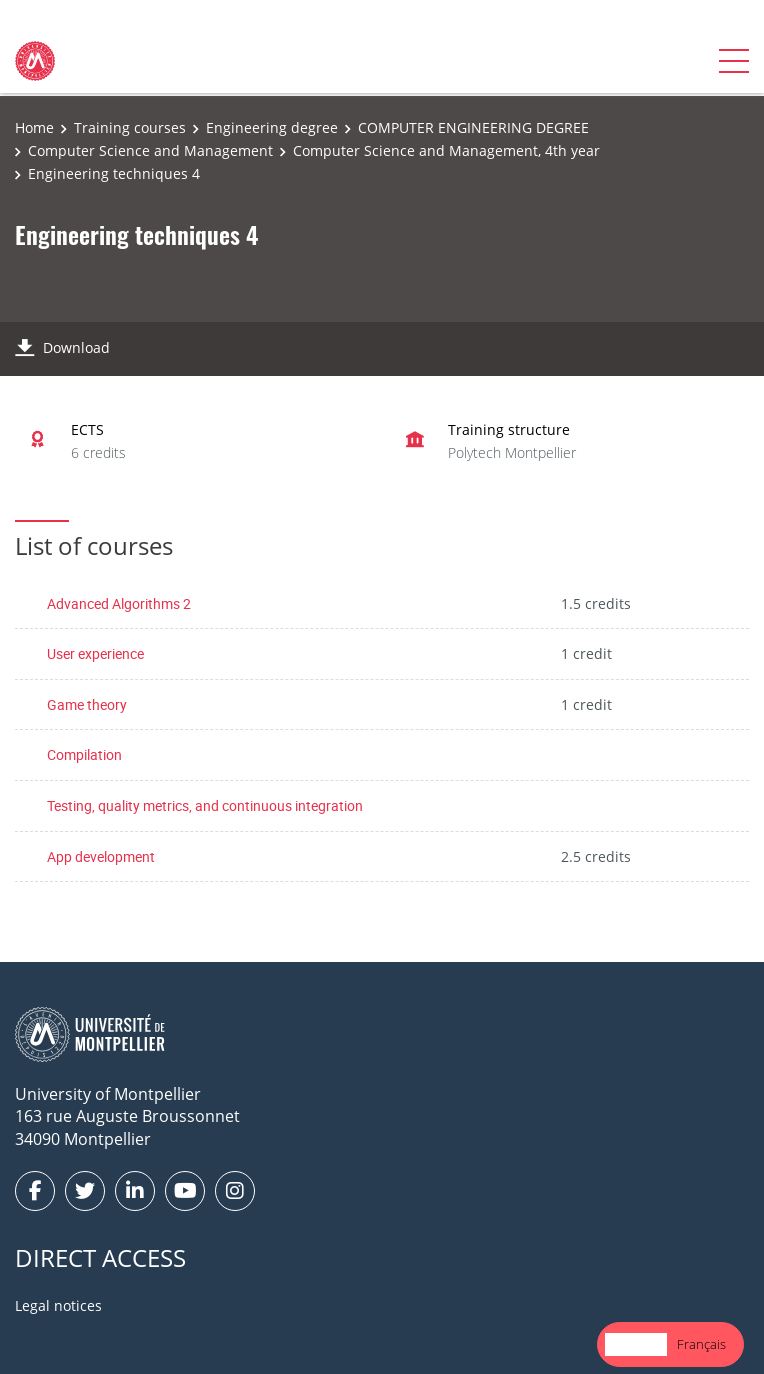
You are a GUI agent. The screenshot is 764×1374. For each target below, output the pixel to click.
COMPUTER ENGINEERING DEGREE (473, 127)
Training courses (130, 127)
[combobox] (636, 1344)
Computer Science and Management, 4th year (446, 150)
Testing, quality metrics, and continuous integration (205, 805)
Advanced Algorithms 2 (119, 603)
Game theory (87, 704)
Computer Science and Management (150, 150)
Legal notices (58, 1305)
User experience (95, 653)
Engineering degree (272, 127)
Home (34, 127)
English (636, 1344)
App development (101, 856)
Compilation (84, 754)
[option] (701, 1344)
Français (701, 1344)
